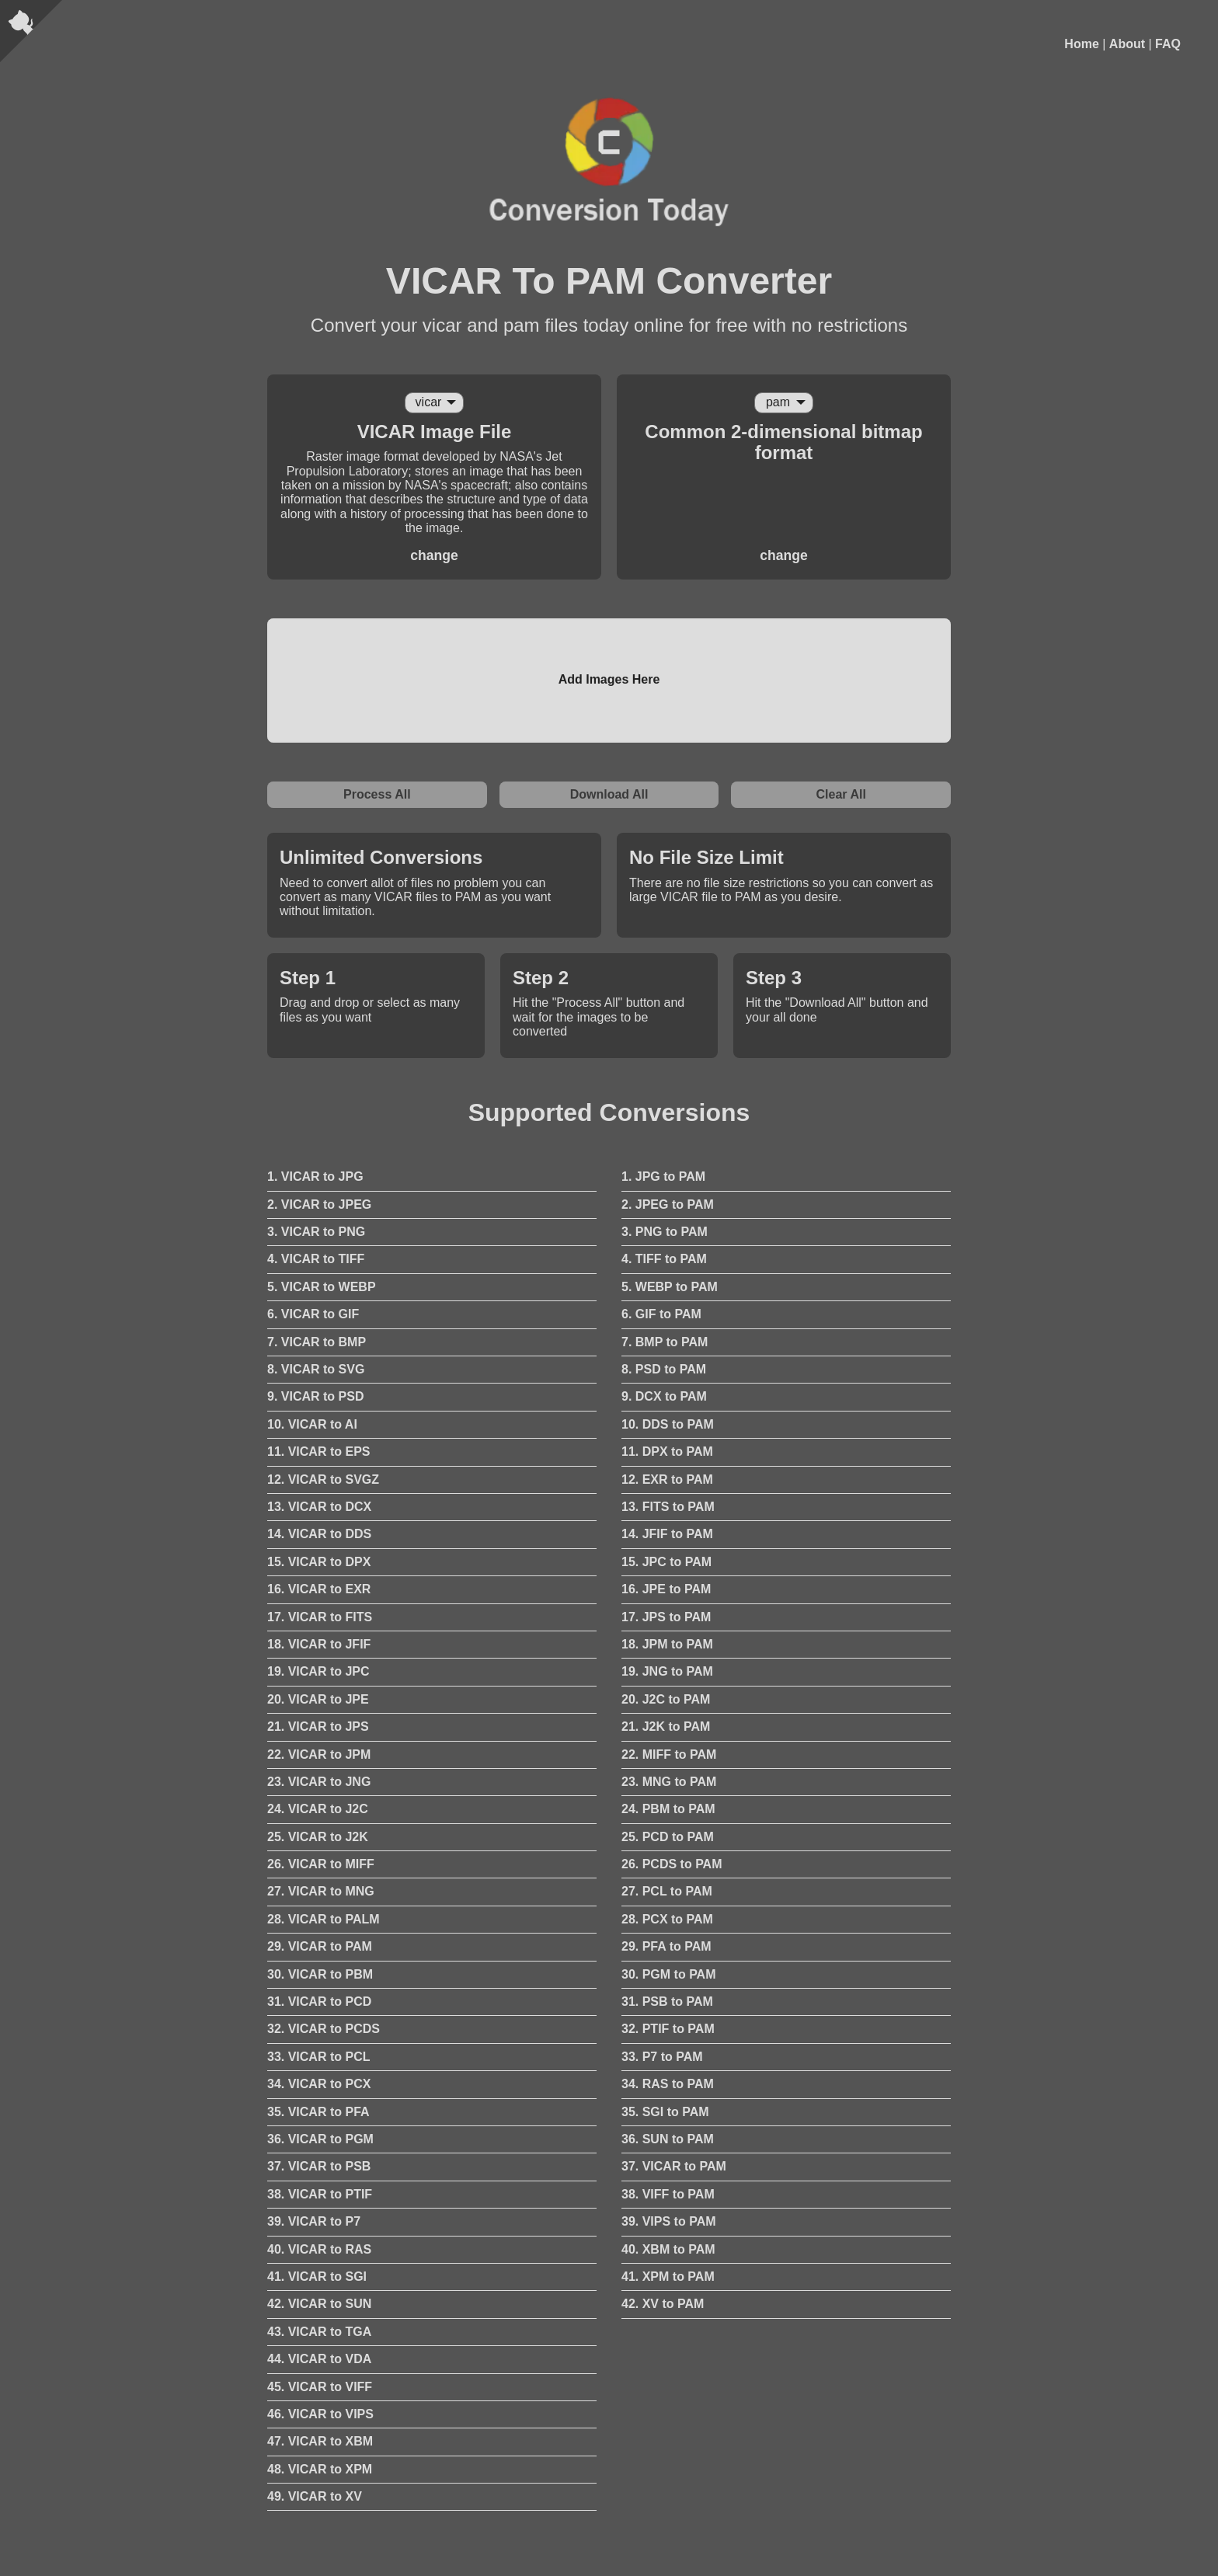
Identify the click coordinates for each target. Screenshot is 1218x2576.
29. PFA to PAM (666, 1946)
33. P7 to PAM (662, 2056)
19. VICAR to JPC (318, 1671)
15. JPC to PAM (666, 1561)
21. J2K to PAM (665, 1726)
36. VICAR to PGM (320, 2139)
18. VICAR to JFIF (319, 1644)
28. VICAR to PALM (323, 1919)
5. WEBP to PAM (669, 1286)
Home (1081, 43)
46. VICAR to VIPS (320, 2414)
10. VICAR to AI (312, 1424)
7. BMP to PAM (664, 1342)
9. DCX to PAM (664, 1396)
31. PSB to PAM (667, 2001)
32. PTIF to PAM (668, 2028)
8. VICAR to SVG (315, 1369)
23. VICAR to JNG (319, 1781)
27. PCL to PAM (666, 1891)
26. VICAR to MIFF (320, 1864)
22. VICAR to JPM (319, 1754)
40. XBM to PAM (668, 2249)
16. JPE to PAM (666, 1589)
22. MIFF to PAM (668, 1754)
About (1127, 43)
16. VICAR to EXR (319, 1589)
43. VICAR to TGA (319, 2331)
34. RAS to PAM (667, 2083)
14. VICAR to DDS (319, 1533)
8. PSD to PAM (663, 1369)
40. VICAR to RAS (319, 2249)
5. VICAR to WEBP (321, 1286)
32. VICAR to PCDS (323, 2028)
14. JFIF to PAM (667, 1533)
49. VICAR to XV (314, 2496)
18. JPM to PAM (667, 1644)
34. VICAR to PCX (319, 2083)
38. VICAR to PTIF (319, 2194)
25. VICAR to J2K (317, 1836)
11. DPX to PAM (667, 1451)
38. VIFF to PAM (668, 2194)
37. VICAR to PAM (673, 2166)
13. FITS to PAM (668, 1506)
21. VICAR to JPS (318, 1726)
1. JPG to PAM (663, 1176)
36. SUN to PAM (667, 2139)
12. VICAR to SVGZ (323, 1479)
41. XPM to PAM (668, 2276)
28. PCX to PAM (667, 1919)
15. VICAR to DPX (319, 1561)
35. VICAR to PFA (318, 2111)
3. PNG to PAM (664, 1231)
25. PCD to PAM (667, 1836)
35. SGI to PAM (665, 2111)
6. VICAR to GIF (313, 1314)
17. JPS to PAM (666, 1617)
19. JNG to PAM (667, 1671)
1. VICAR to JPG (315, 1176)
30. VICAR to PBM (320, 1974)
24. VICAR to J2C (317, 1808)
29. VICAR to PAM (319, 1946)
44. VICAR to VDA (319, 2358)
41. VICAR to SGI (317, 2276)
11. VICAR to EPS (318, 1451)
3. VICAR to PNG (316, 1231)
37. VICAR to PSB (319, 2166)
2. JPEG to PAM (667, 1204)
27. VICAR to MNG (320, 1891)
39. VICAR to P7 (313, 2221)
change (434, 555)
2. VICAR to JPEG (319, 1204)
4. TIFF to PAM (664, 1258)
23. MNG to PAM (668, 1781)
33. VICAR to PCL (318, 2056)
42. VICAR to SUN (319, 2303)
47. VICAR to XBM (320, 2441)
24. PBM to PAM (668, 1808)
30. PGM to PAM (668, 1974)
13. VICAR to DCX (319, 1506)
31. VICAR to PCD (319, 2001)
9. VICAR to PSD (315, 1396)
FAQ (1168, 43)
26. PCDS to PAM (671, 1864)
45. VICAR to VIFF (319, 2386)
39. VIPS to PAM (668, 2221)
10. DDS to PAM (667, 1424)
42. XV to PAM (662, 2303)
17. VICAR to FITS (319, 1617)
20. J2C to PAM (665, 1699)
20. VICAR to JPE (318, 1699)
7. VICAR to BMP (316, 1342)
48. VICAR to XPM (319, 2469)
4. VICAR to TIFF (315, 1258)
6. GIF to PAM (661, 1314)
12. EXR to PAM (667, 1479)
